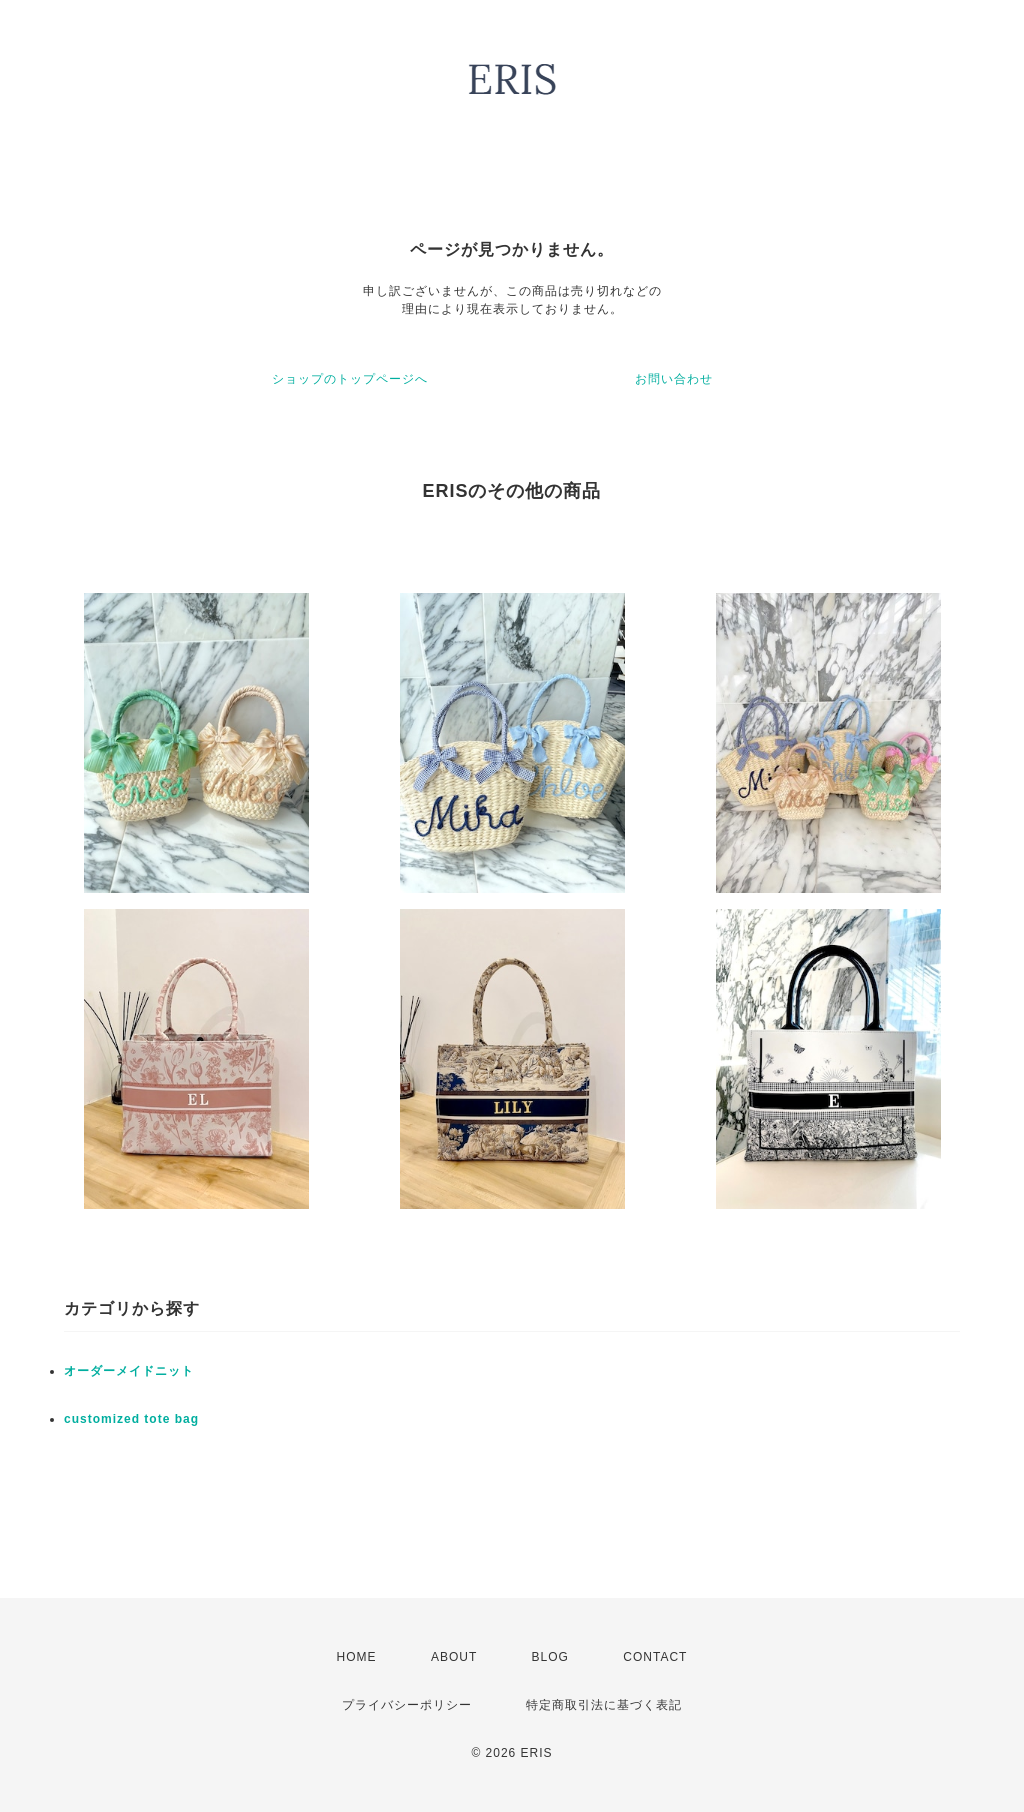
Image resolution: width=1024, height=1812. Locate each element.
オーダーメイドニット (129, 1371)
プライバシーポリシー (407, 1705)
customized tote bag (131, 1419)
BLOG (550, 1657)
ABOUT (454, 1657)
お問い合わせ (674, 379)
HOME (357, 1657)
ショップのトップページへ (350, 379)
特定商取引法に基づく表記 (604, 1705)
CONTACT (655, 1657)
